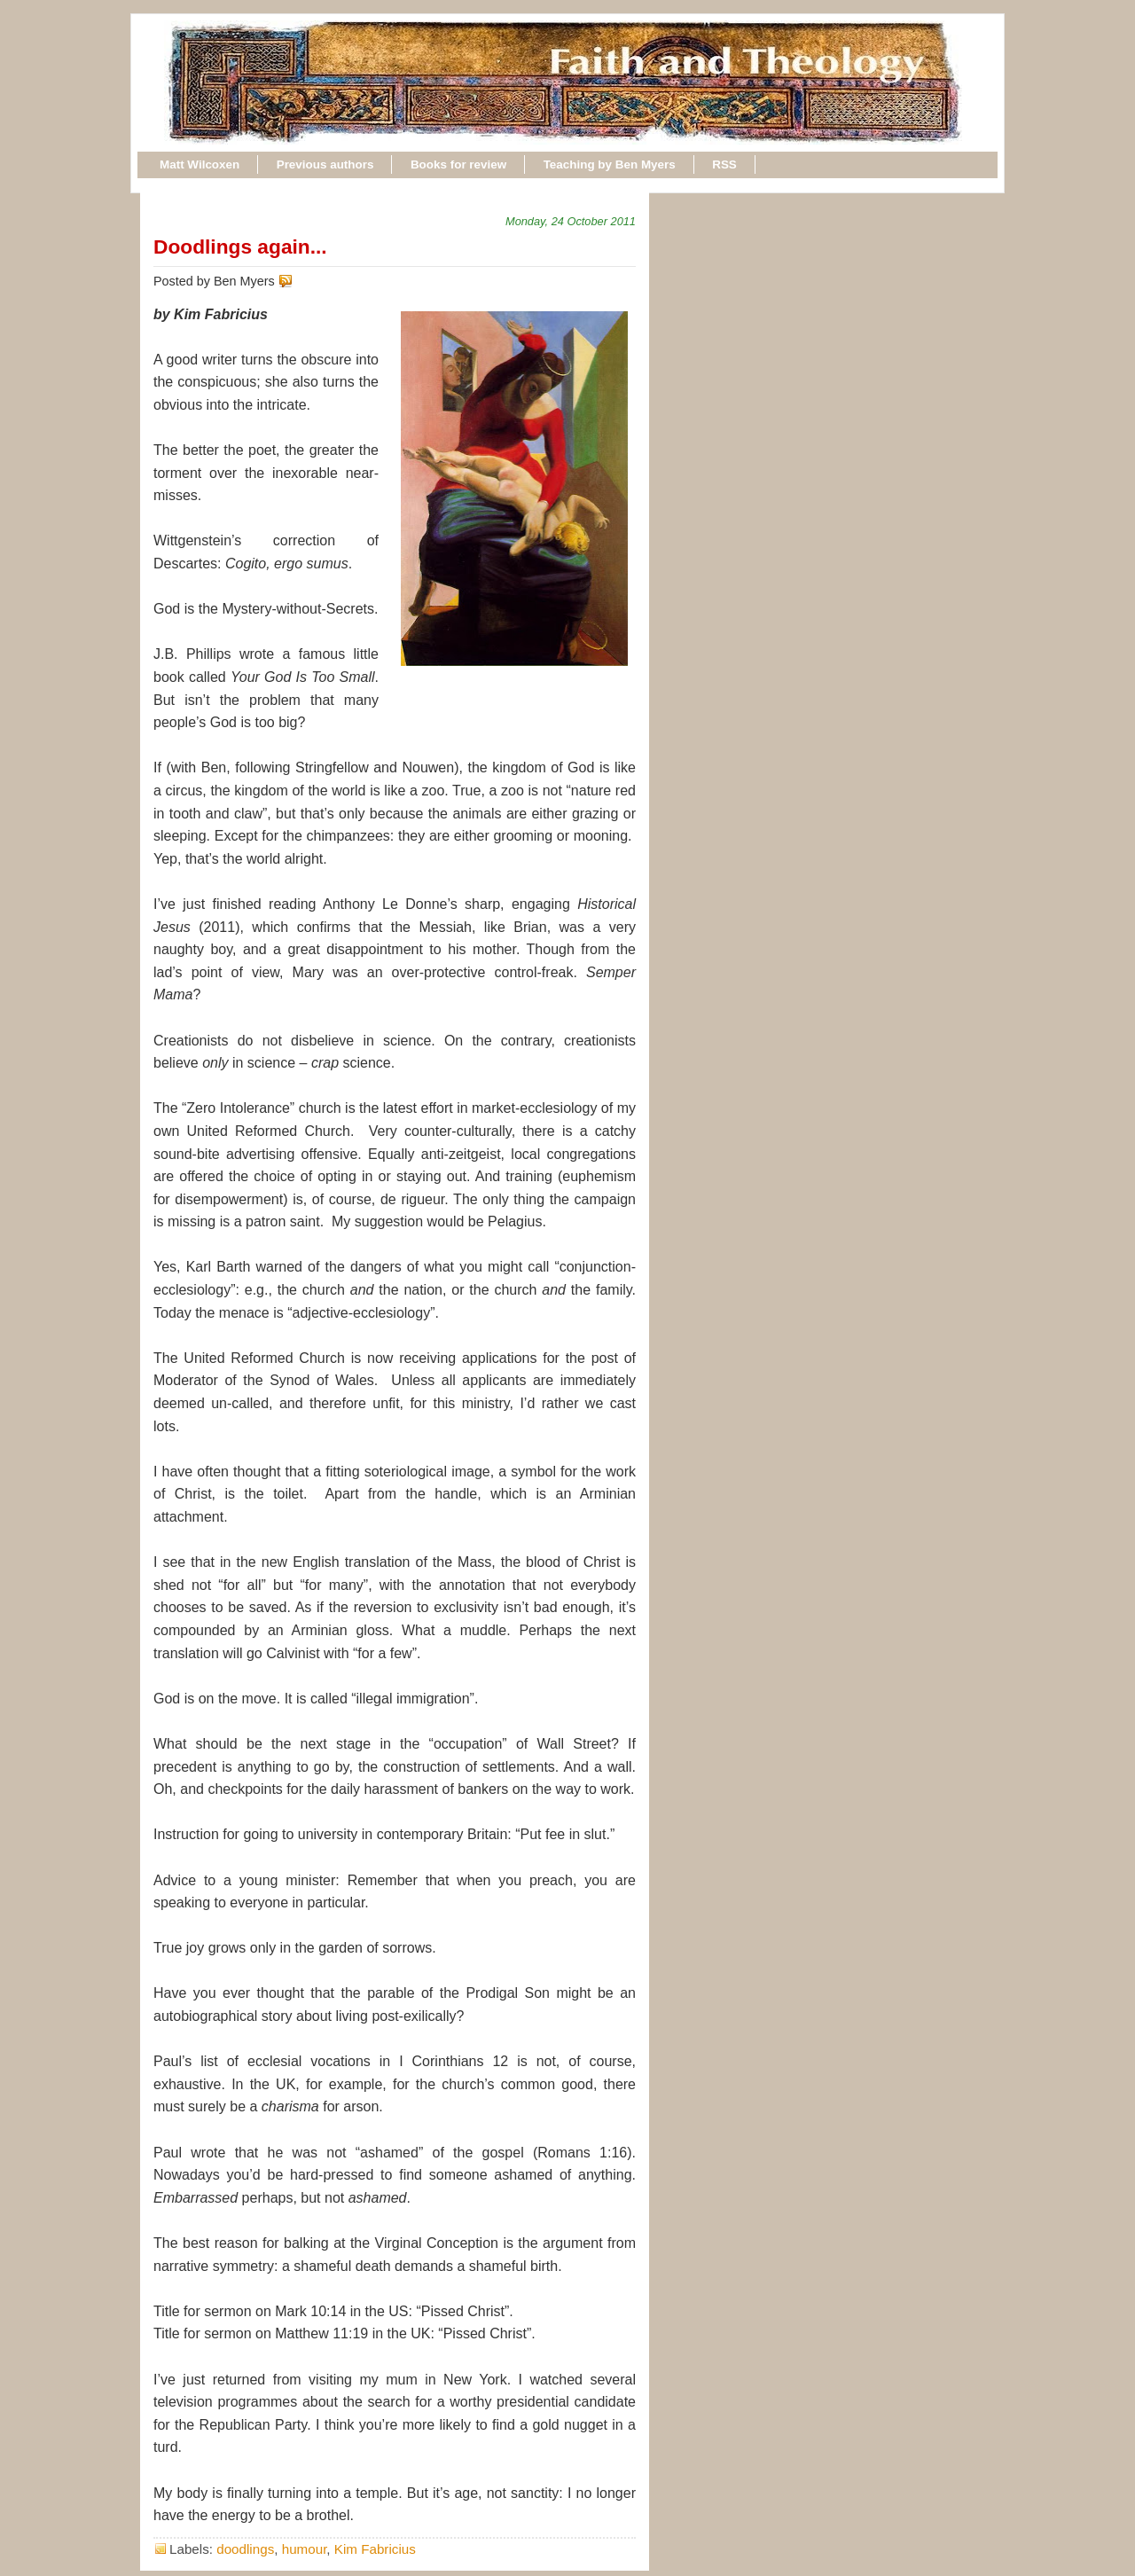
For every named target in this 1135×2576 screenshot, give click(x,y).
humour (304, 2548)
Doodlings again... (240, 246)
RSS (724, 164)
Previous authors (325, 164)
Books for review (458, 164)
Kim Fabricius (375, 2548)
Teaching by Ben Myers (610, 164)
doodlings (245, 2548)
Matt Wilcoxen (199, 164)
